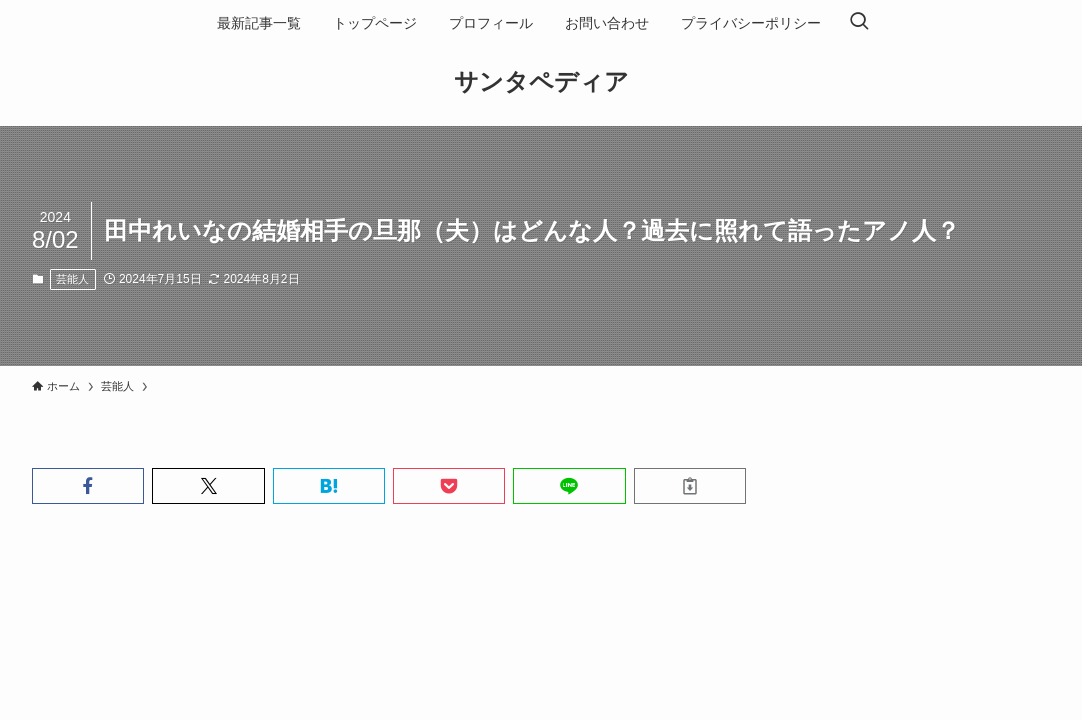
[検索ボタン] (859, 23)
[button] (88, 486)
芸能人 (72, 279)
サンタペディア (541, 82)
